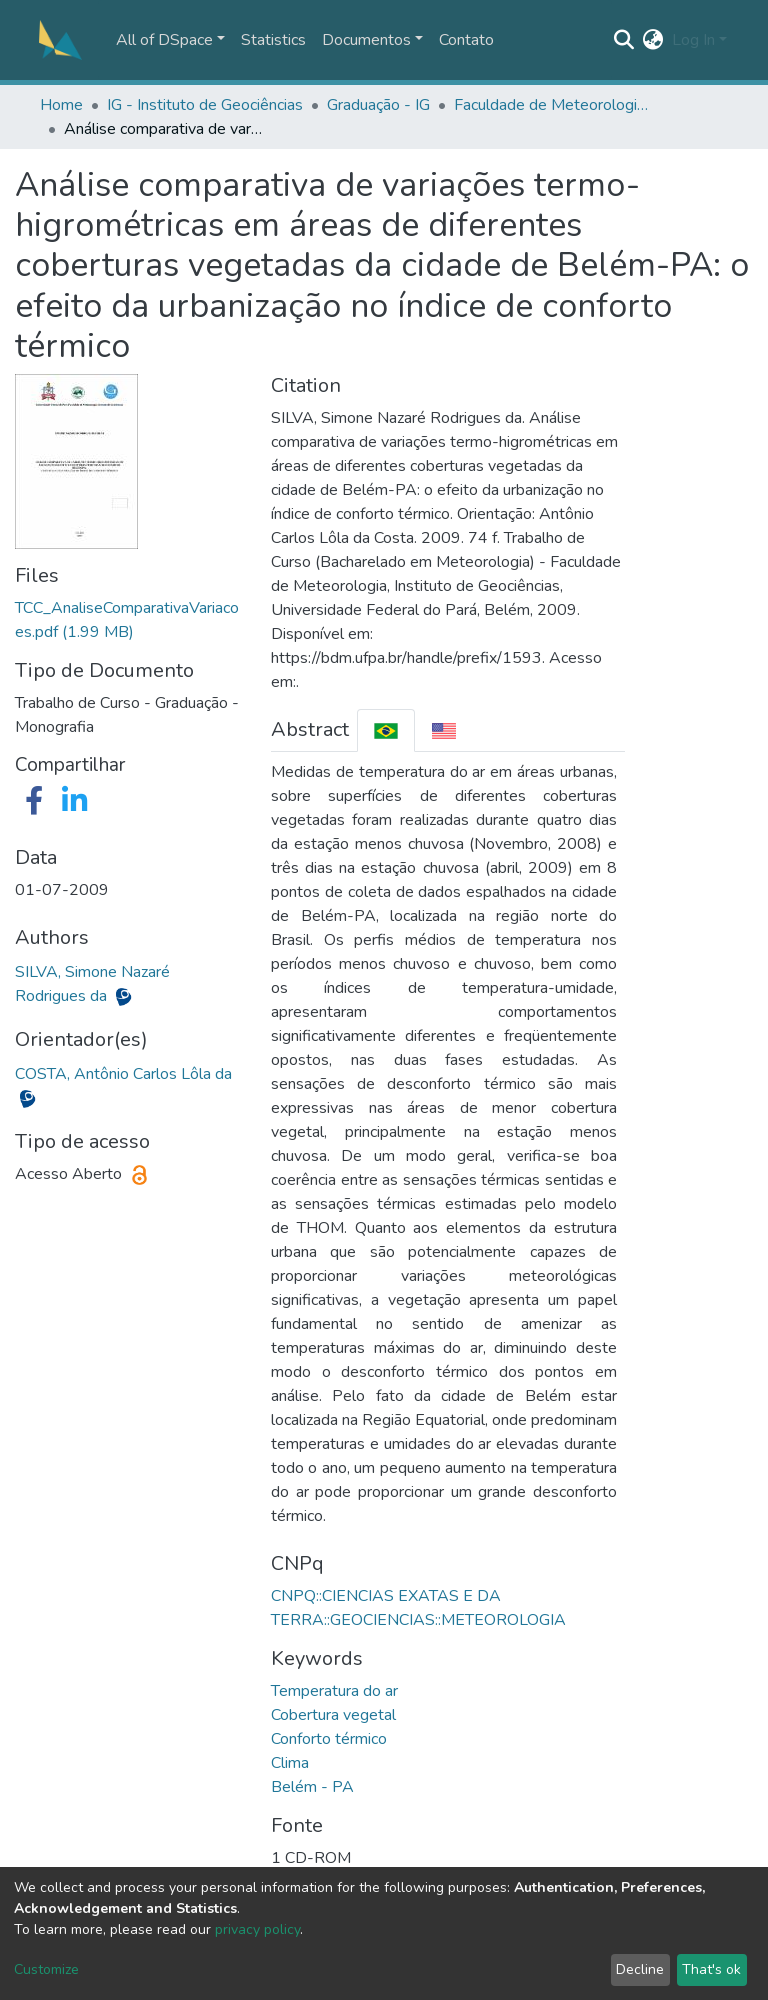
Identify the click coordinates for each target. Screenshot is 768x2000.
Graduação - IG (378, 105)
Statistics (273, 40)
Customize (46, 1969)
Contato (466, 40)
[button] (653, 40)
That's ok (711, 1969)
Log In (693, 40)
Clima (290, 1763)
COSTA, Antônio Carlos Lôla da (123, 1074)
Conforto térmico (329, 1739)
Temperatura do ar (334, 1691)
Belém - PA (312, 1787)
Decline (640, 1969)
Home (61, 105)
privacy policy (257, 1929)
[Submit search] (624, 40)
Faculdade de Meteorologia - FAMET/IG (554, 105)
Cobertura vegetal (333, 1715)
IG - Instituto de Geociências (205, 105)
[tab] (386, 730)
